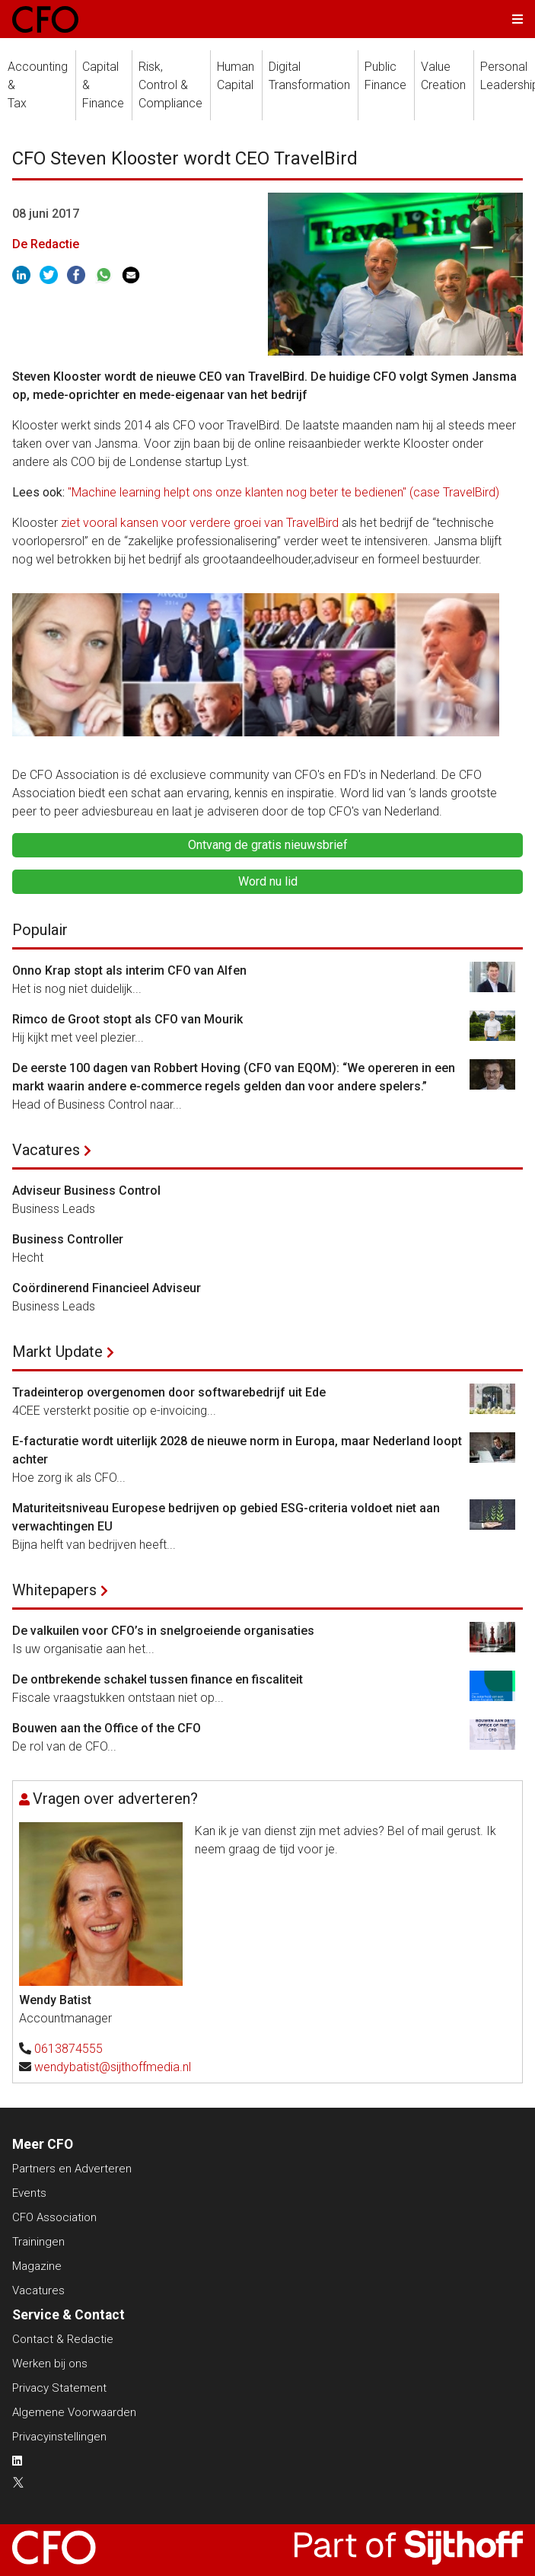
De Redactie (45, 244)
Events (29, 2193)
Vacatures (46, 1150)
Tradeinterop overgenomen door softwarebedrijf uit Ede (169, 1392)
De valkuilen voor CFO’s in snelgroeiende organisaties (163, 1630)
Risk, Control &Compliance (170, 84)
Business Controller (67, 1239)
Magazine (37, 2266)
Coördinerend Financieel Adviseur (106, 1288)
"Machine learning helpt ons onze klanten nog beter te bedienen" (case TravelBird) (283, 492)
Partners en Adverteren (72, 2168)
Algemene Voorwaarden (74, 2412)
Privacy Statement (59, 2388)
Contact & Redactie (62, 2339)
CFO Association (54, 2217)
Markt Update (57, 1351)
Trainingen (38, 2242)
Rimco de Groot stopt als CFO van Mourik (127, 1019)
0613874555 (68, 2048)
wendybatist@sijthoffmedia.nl (112, 2067)
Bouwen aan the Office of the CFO (106, 1728)
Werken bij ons (50, 2363)
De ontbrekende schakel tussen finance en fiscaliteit (157, 1679)
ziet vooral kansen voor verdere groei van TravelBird (198, 523)
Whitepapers (54, 1590)
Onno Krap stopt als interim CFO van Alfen (129, 970)
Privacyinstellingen (59, 2437)
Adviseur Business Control (86, 1190)
